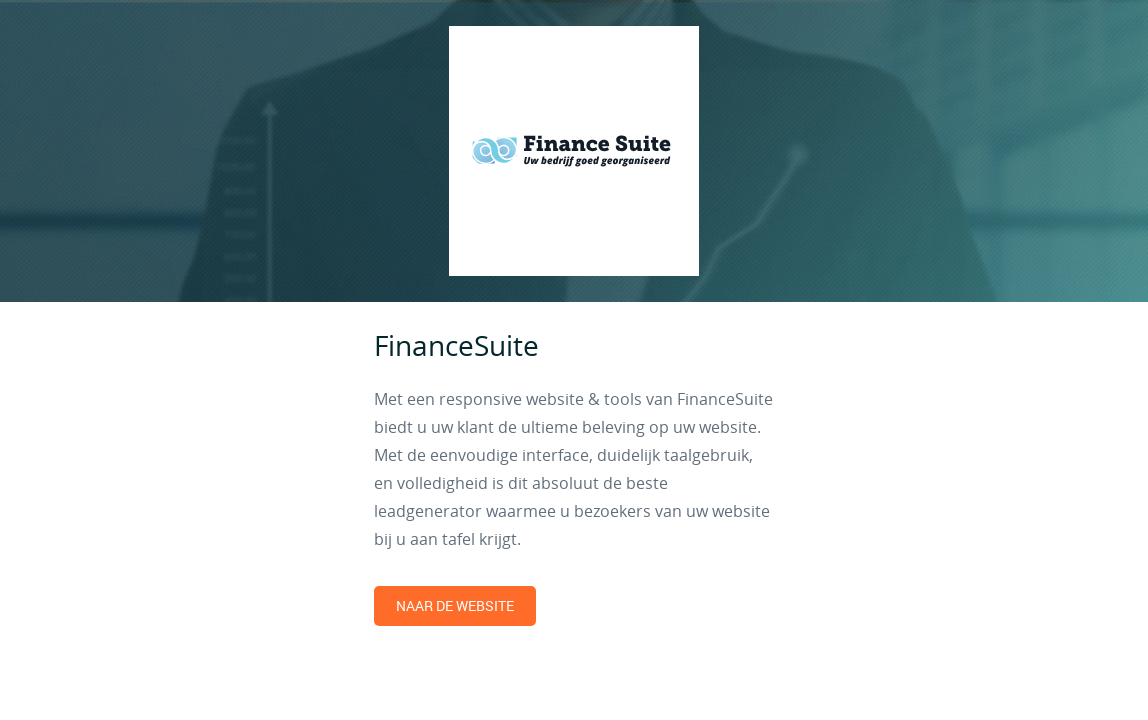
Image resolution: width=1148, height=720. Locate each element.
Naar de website (455, 605)
